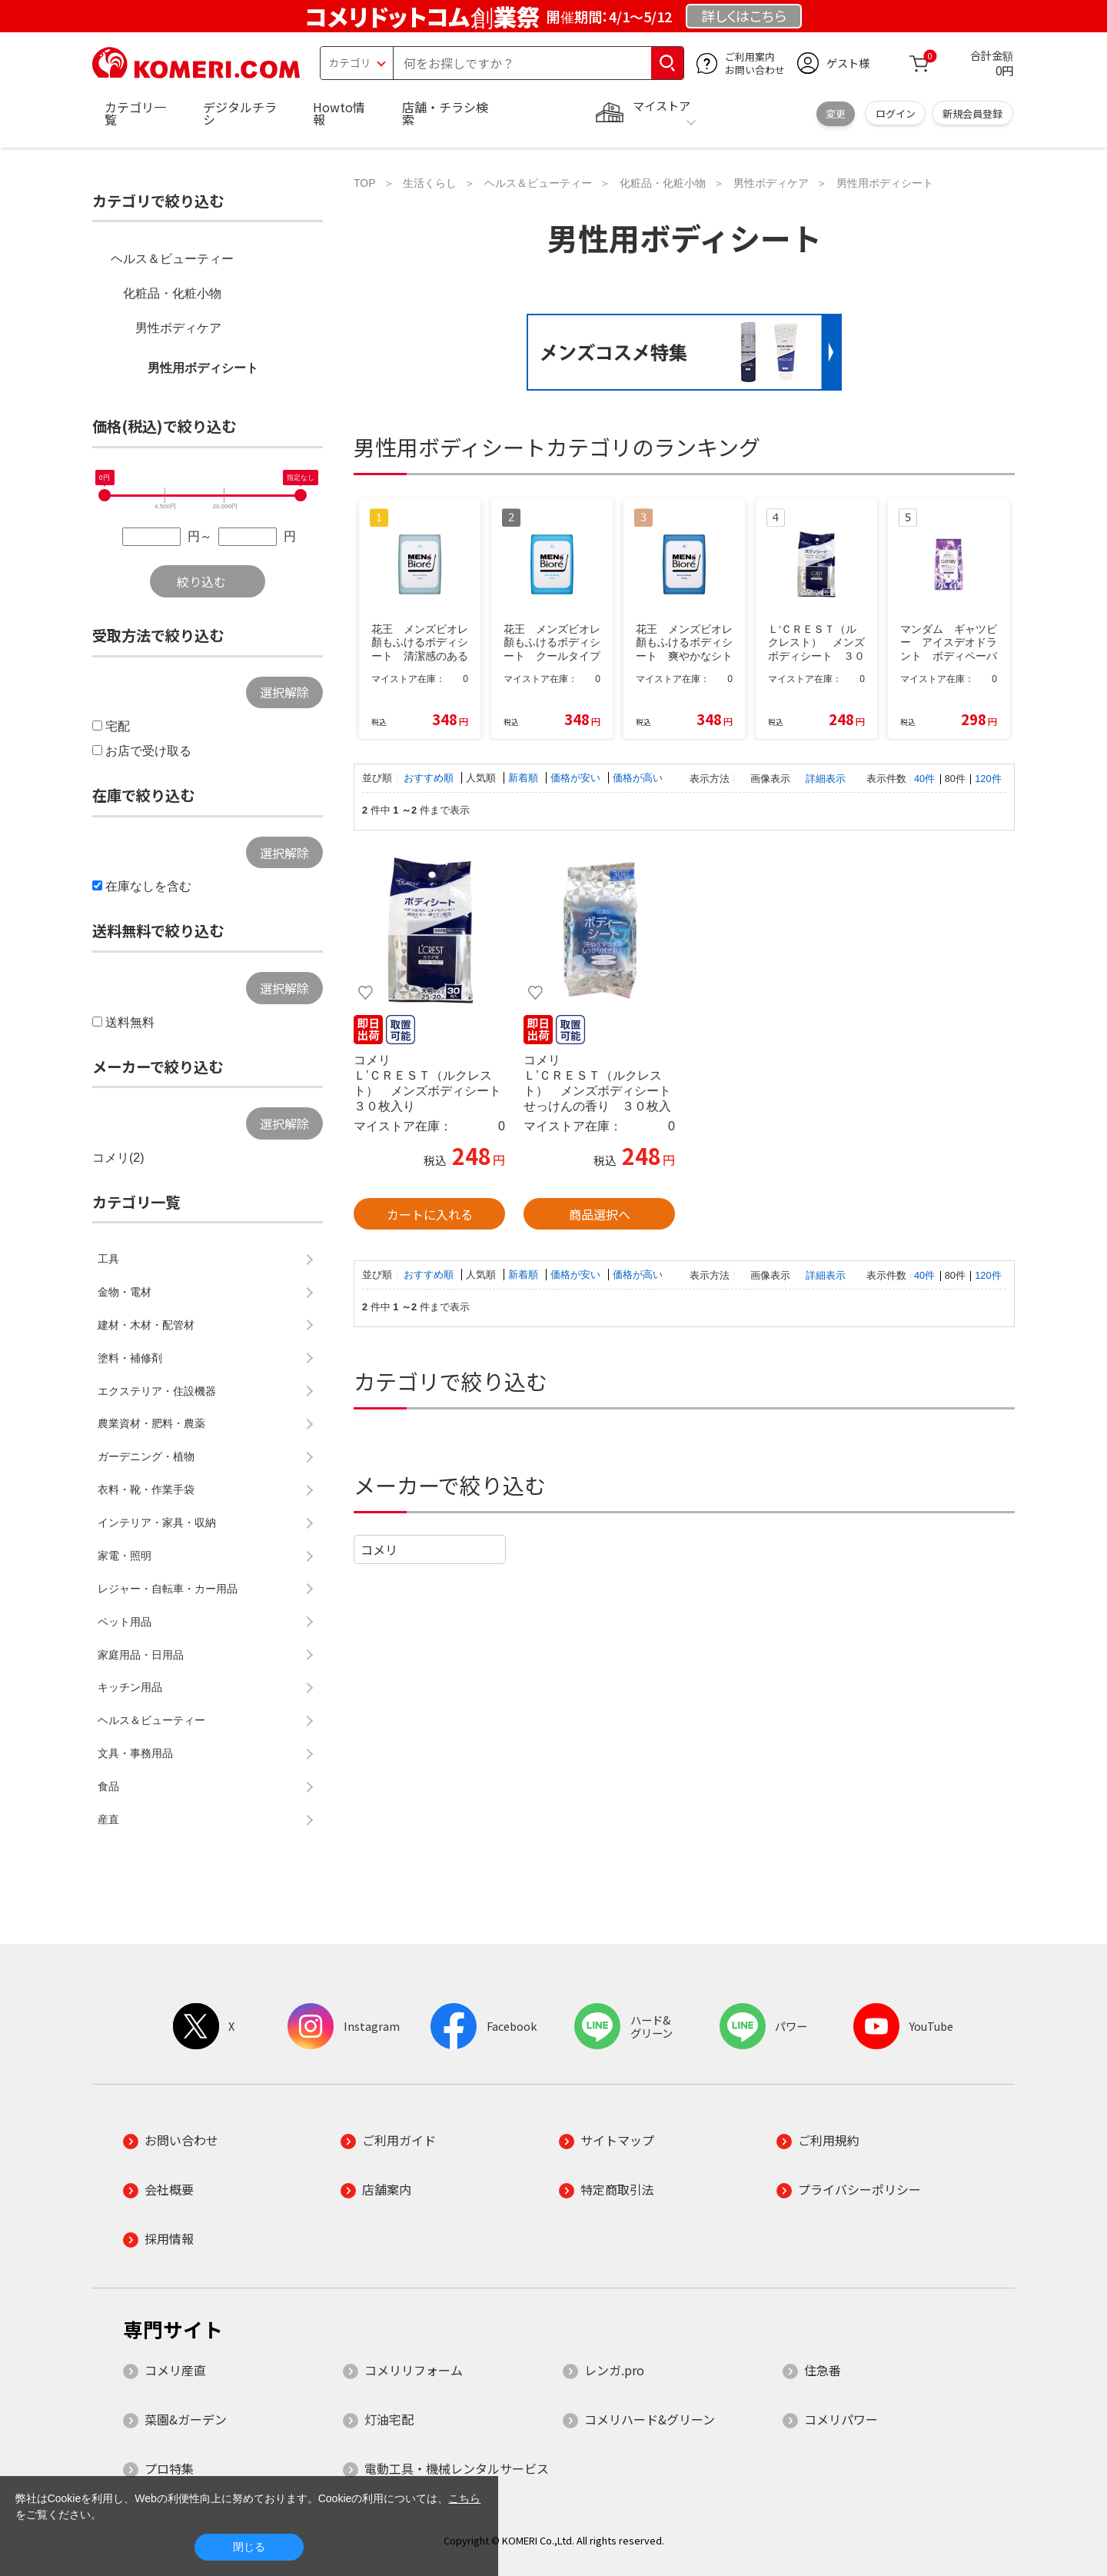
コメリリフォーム (413, 2370)
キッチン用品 (130, 1687)
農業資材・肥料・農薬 (151, 1423)
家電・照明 (124, 1555)
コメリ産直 (175, 2370)
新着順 (524, 778)
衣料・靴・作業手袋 (146, 1489)
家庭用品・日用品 (141, 1655)
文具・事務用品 (135, 1753)
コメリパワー (841, 2419)
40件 (924, 778)
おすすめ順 (430, 778)
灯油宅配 (389, 2419)
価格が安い (576, 778)
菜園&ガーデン (186, 2419)
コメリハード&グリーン (649, 2419)
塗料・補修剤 (130, 1358)
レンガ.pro (614, 2370)
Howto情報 (339, 113)
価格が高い (638, 778)
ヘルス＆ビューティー (172, 258)
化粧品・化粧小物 (172, 293)
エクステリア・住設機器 (157, 1391)
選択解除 (284, 692)
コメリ (379, 1549)
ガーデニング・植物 (146, 1456)
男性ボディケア (178, 327)
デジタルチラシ (240, 113)
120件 (988, 778)
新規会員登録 (972, 113)
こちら (464, 2498)
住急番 (822, 2370)
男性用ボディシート (203, 367)
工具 (108, 1259)
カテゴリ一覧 (135, 113)
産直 (108, 1819)
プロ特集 (169, 2468)
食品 (108, 1786)
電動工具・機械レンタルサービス (456, 2468)
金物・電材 (124, 1292)
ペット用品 (124, 1622)
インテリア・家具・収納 (157, 1522)
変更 (836, 113)
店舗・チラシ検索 (445, 113)
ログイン (896, 113)
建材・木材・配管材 (146, 1325)
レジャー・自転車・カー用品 (168, 1589)
